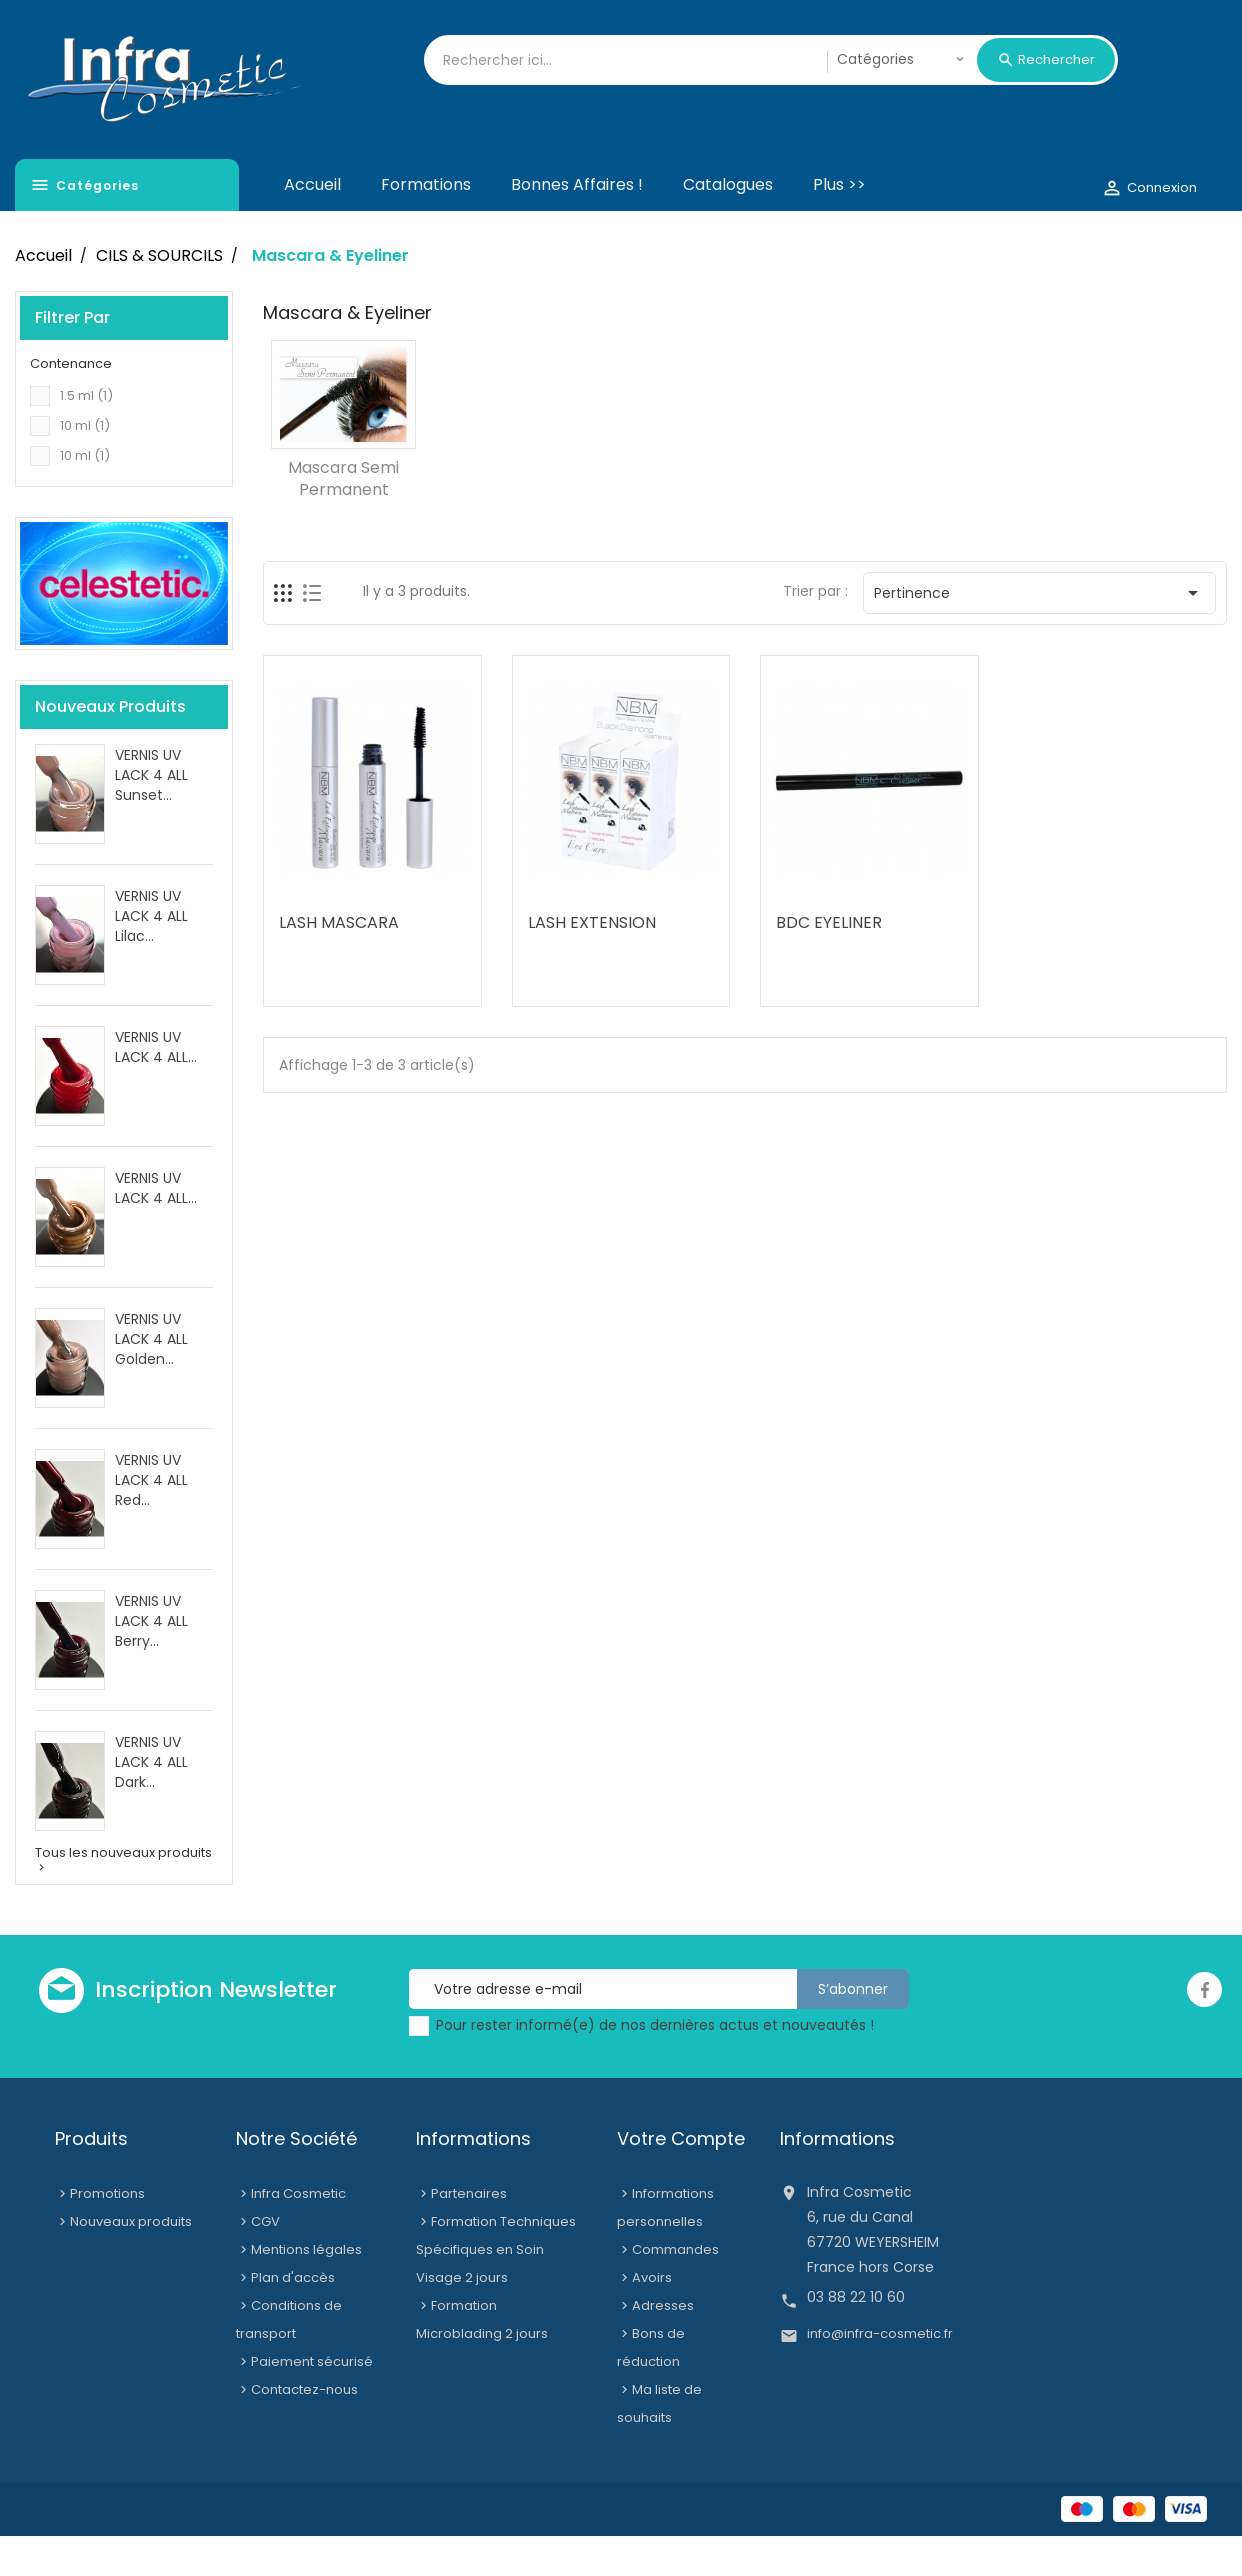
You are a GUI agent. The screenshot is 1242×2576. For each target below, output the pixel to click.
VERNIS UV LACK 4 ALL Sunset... (151, 815)
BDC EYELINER (829, 962)
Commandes (675, 2289)
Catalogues (728, 224)
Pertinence (1039, 633)
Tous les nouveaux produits (123, 1900)
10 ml (85, 465)
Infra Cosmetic (298, 2233)
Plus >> (839, 224)
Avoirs (652, 2317)
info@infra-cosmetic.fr (880, 2373)
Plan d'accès (293, 2317)
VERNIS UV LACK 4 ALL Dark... (151, 1802)
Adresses (663, 2345)
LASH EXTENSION (592, 962)
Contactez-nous (304, 2429)
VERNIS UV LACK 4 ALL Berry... (151, 1661)
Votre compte (681, 2178)
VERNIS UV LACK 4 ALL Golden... (151, 1379)
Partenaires (469, 2233)
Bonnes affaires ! (577, 224)
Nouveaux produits (131, 2261)
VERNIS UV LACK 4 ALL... (156, 1087)
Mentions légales (306, 2289)
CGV (265, 2261)
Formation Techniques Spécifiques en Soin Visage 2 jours (496, 2289)
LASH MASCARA (339, 962)
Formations (426, 224)
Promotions (107, 2233)
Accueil (312, 224)
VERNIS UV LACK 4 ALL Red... (151, 1520)
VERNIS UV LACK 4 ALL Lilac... (151, 956)
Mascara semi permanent (343, 518)
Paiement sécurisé (312, 2401)
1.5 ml (86, 435)
